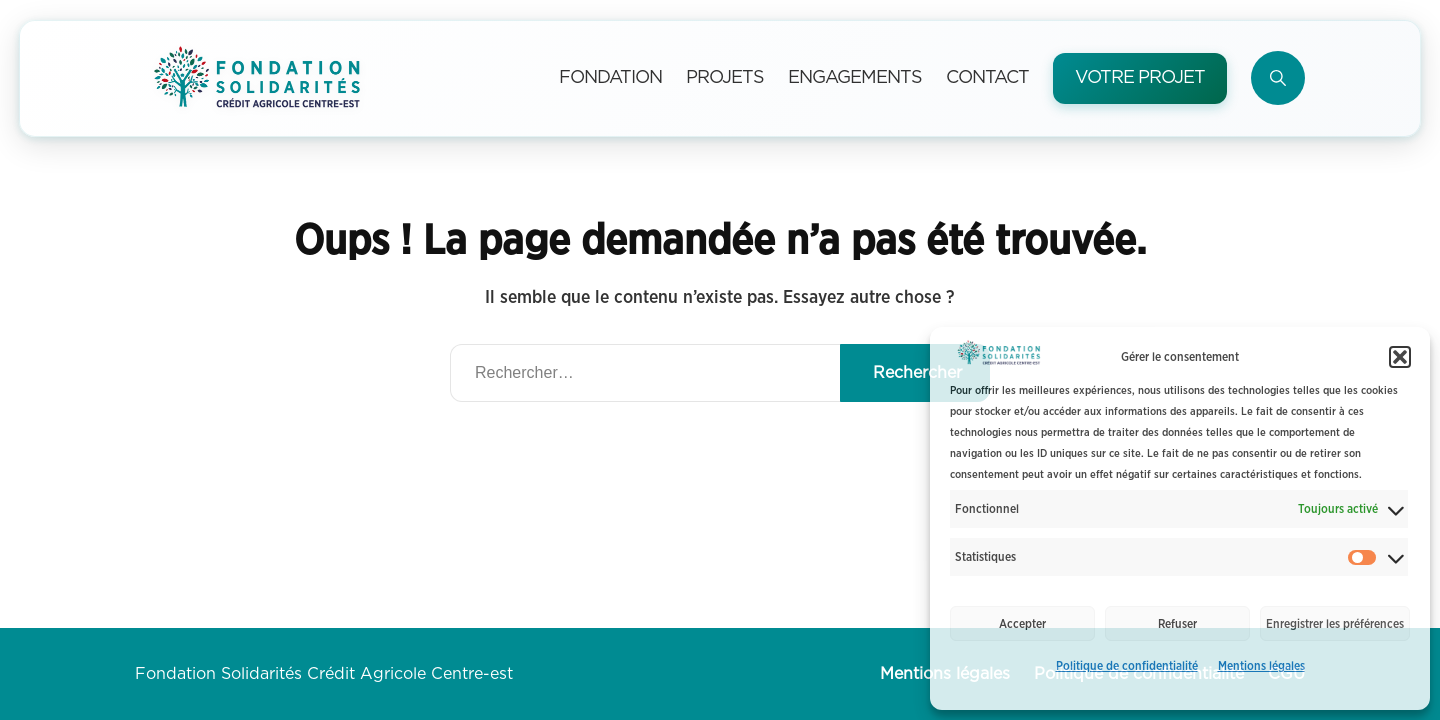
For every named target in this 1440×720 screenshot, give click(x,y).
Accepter (1022, 624)
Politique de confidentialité (1127, 666)
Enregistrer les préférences (1335, 624)
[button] (1400, 357)
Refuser (1177, 624)
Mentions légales (1261, 666)
